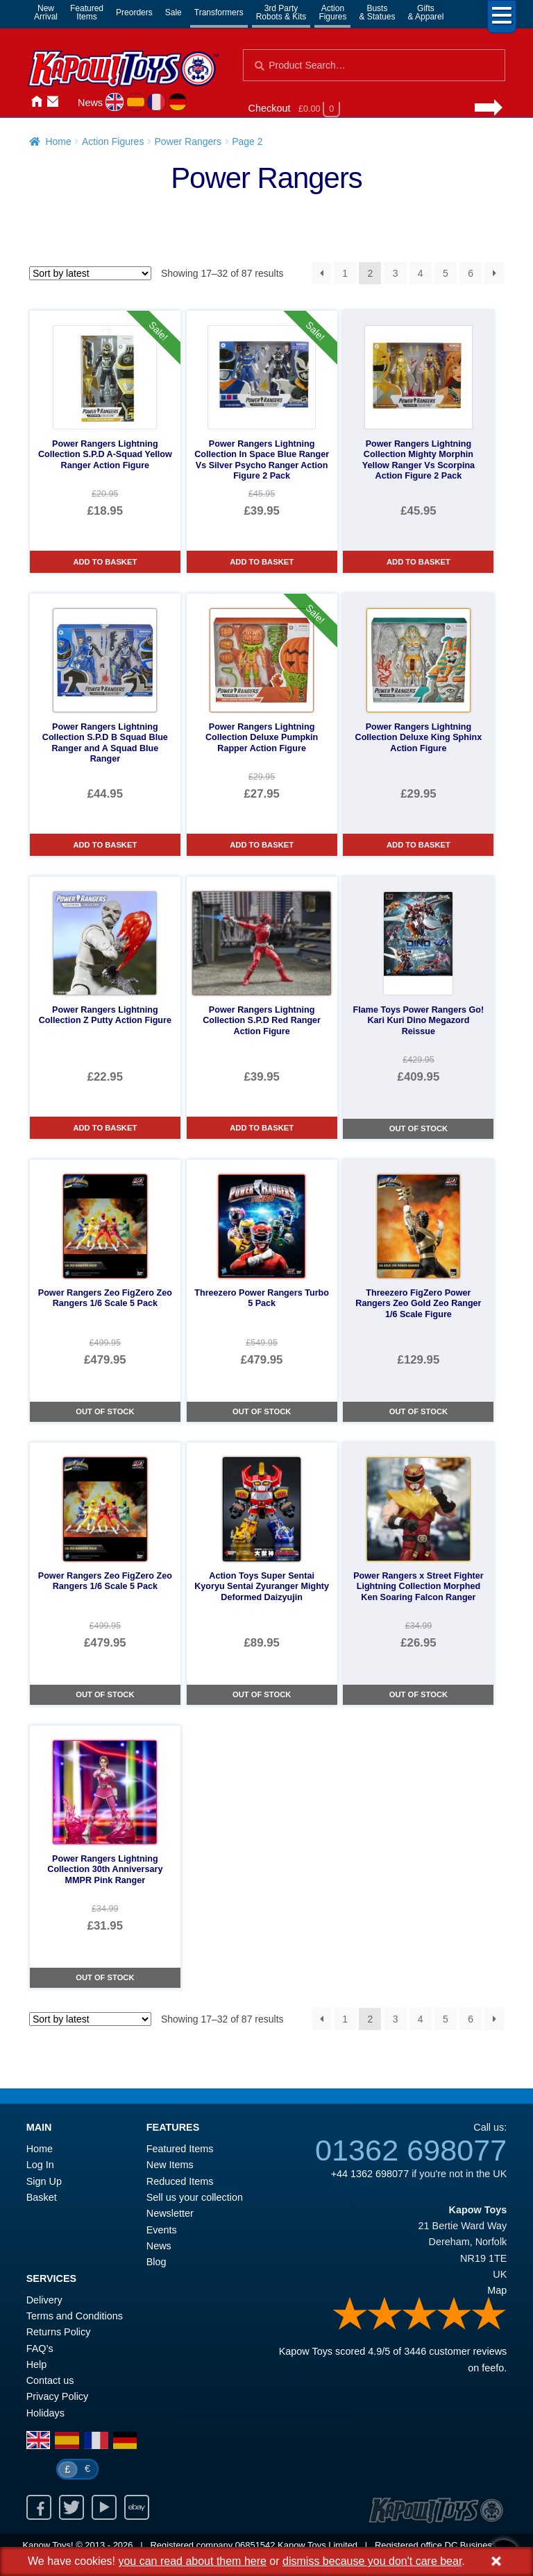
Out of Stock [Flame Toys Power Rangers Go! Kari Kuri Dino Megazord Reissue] (418, 1128)
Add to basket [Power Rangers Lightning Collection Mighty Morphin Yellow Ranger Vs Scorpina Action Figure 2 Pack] (418, 562)
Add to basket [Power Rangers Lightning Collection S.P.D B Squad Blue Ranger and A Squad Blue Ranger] (105, 845)
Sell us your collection (194, 2197)
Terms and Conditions (74, 2315)
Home (36, 101)
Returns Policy (58, 2331)
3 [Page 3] (395, 273)
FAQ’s (39, 2348)
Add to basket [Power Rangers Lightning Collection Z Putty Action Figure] (105, 1128)
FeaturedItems (86, 12)
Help (36, 2364)
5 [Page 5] (445, 273)
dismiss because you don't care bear (372, 2561)
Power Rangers (188, 141)
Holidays (45, 2413)
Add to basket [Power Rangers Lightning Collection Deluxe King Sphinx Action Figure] (418, 845)
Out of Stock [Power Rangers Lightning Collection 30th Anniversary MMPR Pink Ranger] (105, 1977)
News (90, 102)
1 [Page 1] (345, 273)
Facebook (38, 2507)
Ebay (136, 2507)
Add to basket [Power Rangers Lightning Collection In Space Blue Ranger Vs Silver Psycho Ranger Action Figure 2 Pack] (262, 562)
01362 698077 (411, 2150)
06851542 (255, 2545)
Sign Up (44, 2181)
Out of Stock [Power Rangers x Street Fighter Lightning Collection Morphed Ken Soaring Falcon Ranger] (418, 1694)
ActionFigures (332, 12)
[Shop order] (90, 273)
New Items (170, 2164)
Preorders (134, 12)
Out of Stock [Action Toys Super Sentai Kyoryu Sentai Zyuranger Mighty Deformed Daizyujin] (261, 1694)
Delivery (44, 2299)
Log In (40, 2164)
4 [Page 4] (420, 273)
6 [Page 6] (470, 273)
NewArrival (46, 12)
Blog (156, 2261)
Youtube (104, 2507)
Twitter (71, 2507)
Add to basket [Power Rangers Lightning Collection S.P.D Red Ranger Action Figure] (262, 1128)
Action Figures (113, 141)
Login (69, 101)
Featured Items (180, 2148)
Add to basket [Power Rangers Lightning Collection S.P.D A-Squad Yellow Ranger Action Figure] (105, 562)
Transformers (219, 12)
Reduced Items (180, 2181)
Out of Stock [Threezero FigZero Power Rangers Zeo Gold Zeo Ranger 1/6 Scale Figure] (418, 1411)
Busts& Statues (377, 12)
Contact (52, 101)
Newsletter (170, 2213)
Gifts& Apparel (425, 12)
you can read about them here (192, 2561)
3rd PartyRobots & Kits (281, 12)
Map (497, 2290)
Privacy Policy (57, 2396)
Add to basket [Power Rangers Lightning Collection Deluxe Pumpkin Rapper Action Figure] (262, 845)
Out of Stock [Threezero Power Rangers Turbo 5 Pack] (261, 1411)
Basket (41, 2197)
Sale (173, 12)
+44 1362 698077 (370, 2173)
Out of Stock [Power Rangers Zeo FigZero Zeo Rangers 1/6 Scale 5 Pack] (105, 1411)
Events (161, 2229)
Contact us (50, 2380)
